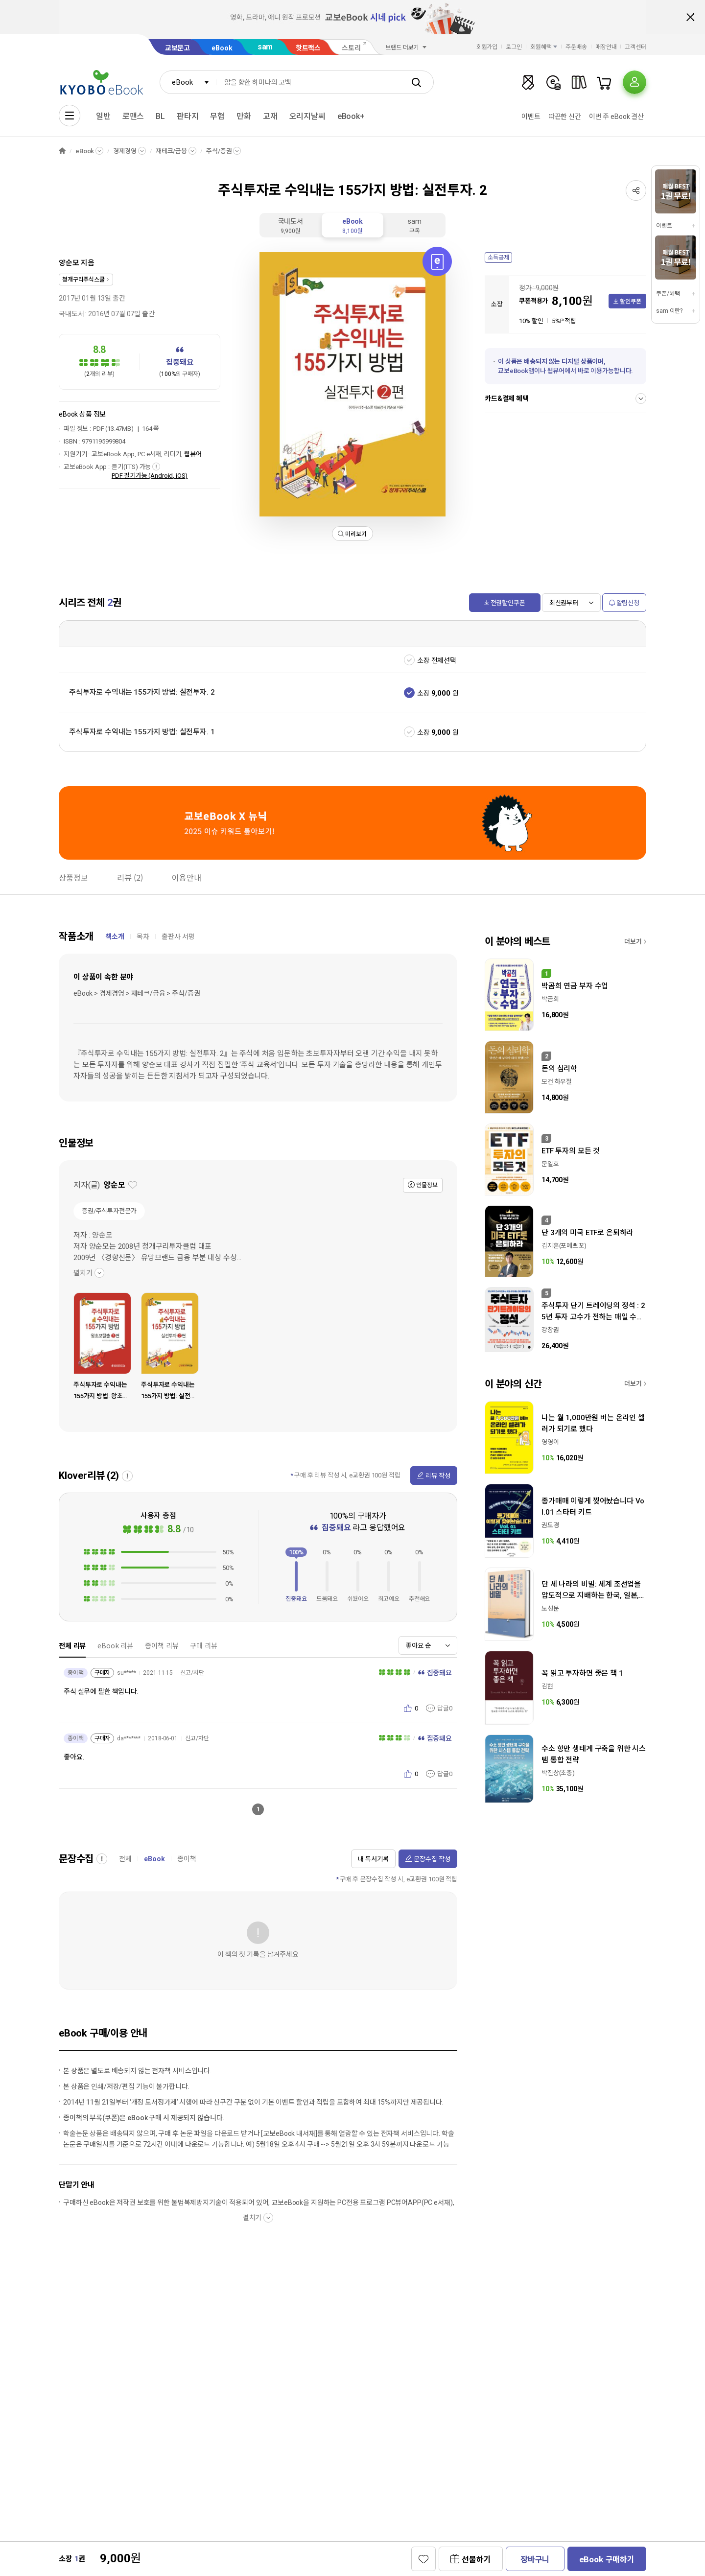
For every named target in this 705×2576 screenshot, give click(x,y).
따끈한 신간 (564, 116)
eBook (222, 48)
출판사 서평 (178, 936)
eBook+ (351, 116)
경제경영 (124, 151)
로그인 (514, 47)
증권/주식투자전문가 (109, 1211)
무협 (217, 116)
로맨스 (133, 116)
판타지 (188, 116)
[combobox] (188, 82)
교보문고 (177, 48)
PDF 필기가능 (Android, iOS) (150, 475)
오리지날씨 (307, 116)
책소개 (114, 936)
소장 (423, 693)
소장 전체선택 (436, 660)
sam (265, 46)
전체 (125, 1858)
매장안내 (606, 47)
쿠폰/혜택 (668, 293)
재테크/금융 (171, 151)
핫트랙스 (308, 48)
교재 (270, 116)
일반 (103, 116)
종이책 (186, 1858)
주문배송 (576, 47)
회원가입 (487, 47)
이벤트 (530, 116)
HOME (62, 151)
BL (160, 116)
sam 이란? (669, 310)
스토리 (351, 48)
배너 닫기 (690, 17)
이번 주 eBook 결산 (616, 116)
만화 (243, 116)
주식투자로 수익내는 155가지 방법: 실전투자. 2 (142, 692)
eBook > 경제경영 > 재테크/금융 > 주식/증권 (136, 993)
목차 (143, 936)
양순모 (69, 262)
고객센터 (635, 47)
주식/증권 (219, 151)
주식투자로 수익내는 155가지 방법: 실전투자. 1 (142, 731)
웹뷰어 (193, 454)
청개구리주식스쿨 (83, 279)
